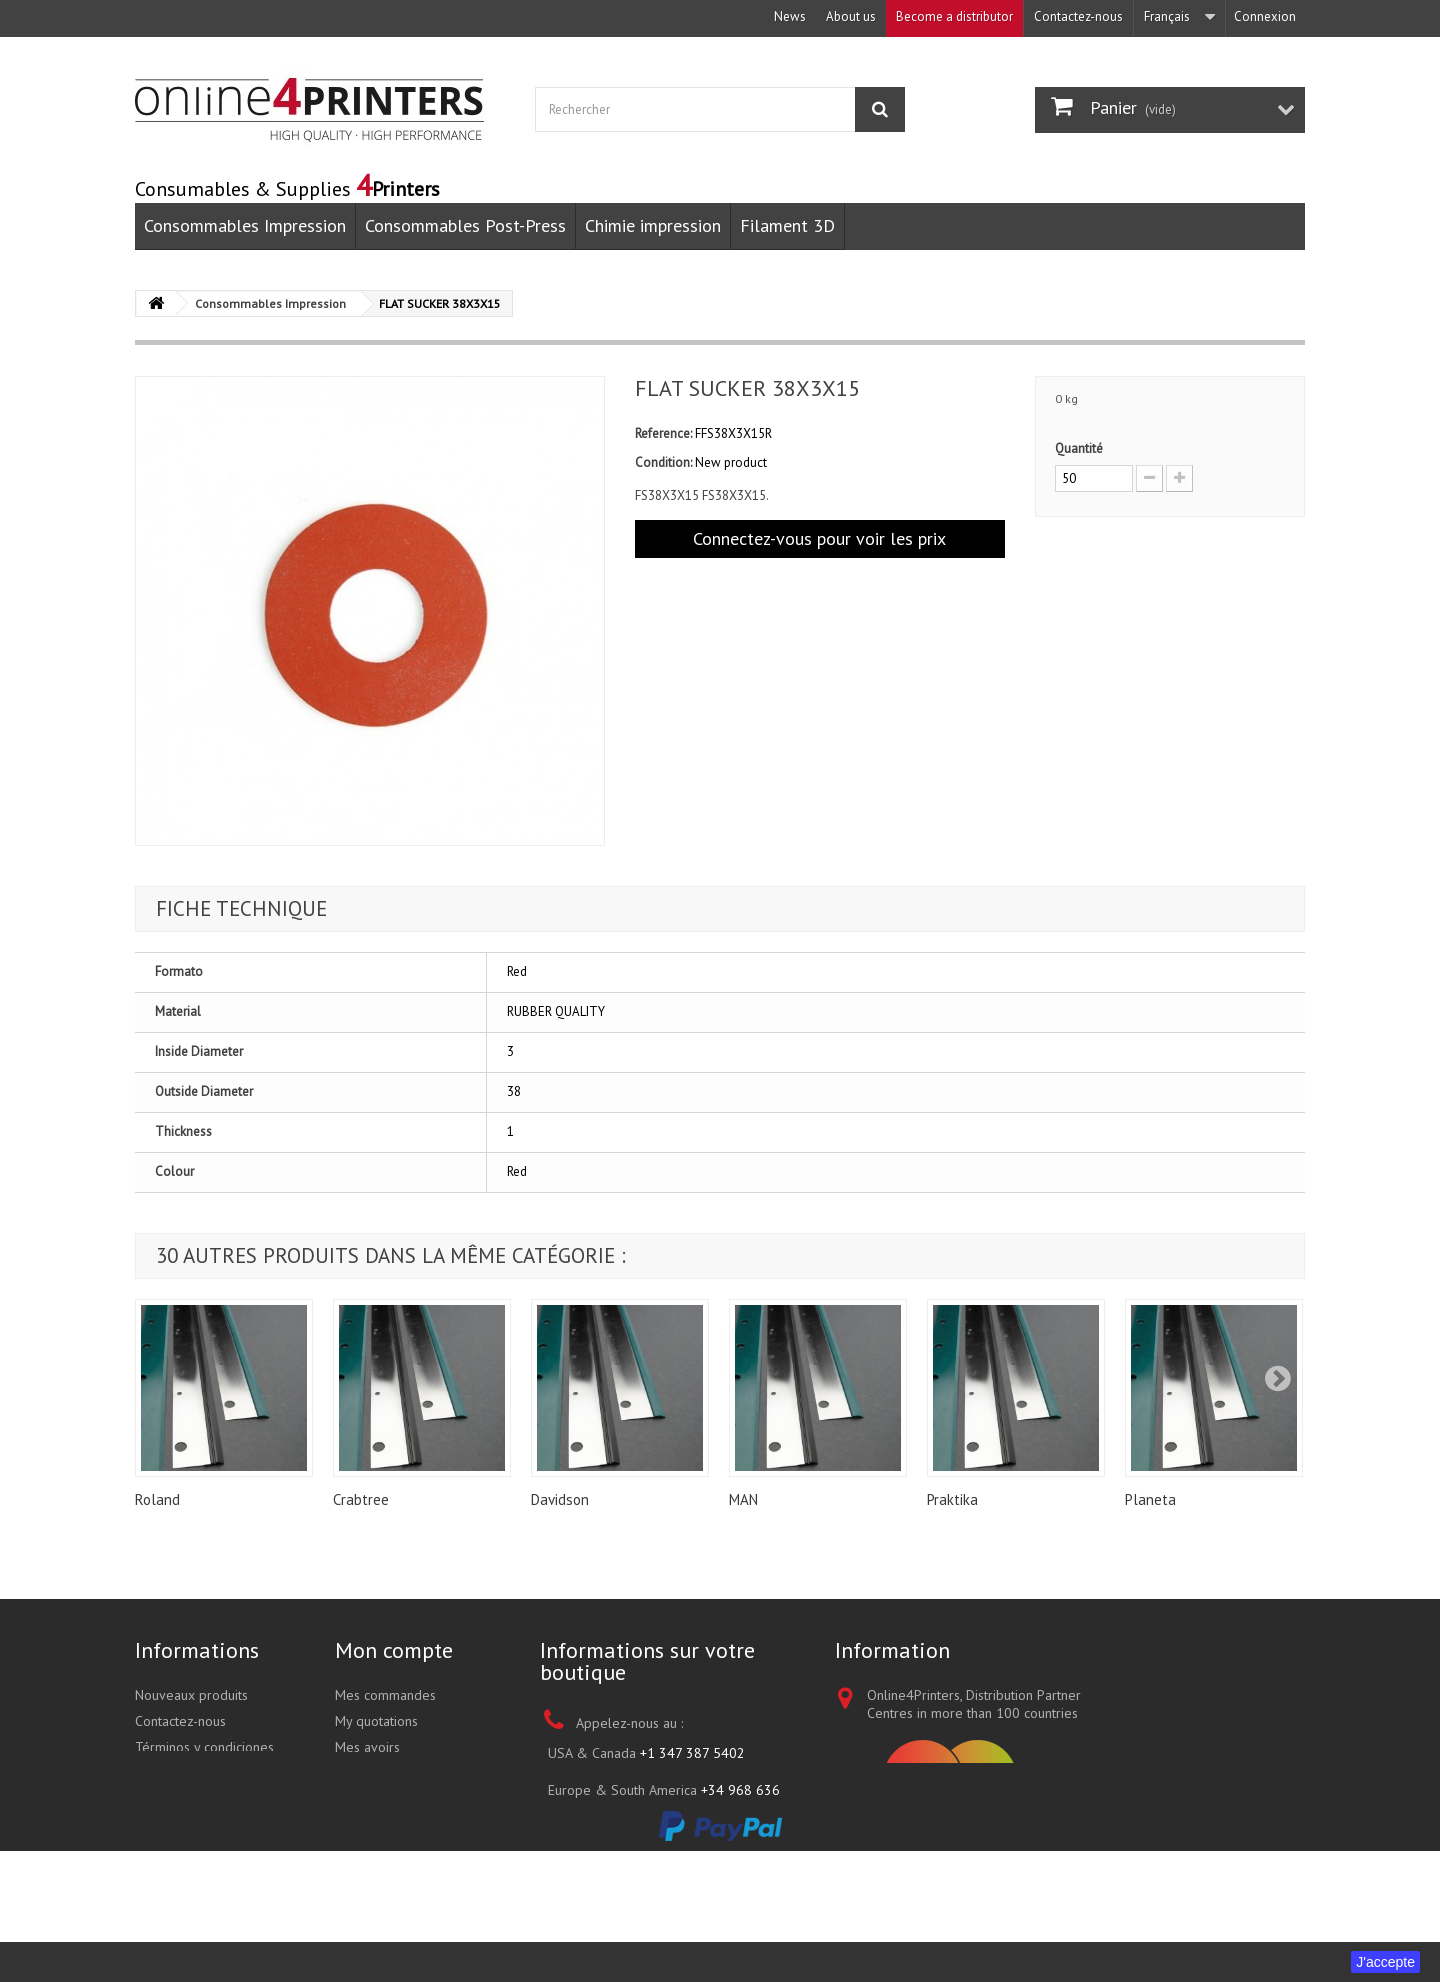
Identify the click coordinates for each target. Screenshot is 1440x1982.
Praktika (952, 1499)
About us (851, 16)
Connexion (1265, 16)
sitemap (158, 1825)
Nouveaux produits (191, 1695)
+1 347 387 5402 (692, 1753)
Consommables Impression (245, 225)
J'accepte (1385, 1962)
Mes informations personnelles (386, 1808)
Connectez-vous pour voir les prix (819, 538)
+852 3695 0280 (713, 1857)
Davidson (560, 1499)
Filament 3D (787, 225)
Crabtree (361, 1499)
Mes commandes (385, 1695)
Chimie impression (653, 225)
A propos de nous (188, 1773)
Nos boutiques (178, 1799)
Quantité (1079, 448)
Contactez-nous (1078, 16)
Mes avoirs (367, 1747)
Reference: (663, 433)
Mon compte (394, 1650)
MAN (743, 1499)
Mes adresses (376, 1773)
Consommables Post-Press (465, 225)
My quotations (376, 1721)
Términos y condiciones (204, 1747)
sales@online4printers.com (705, 1901)
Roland (157, 1499)
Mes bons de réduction (404, 1843)
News (790, 16)
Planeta (1150, 1499)
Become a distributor (954, 16)
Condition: (663, 462)
